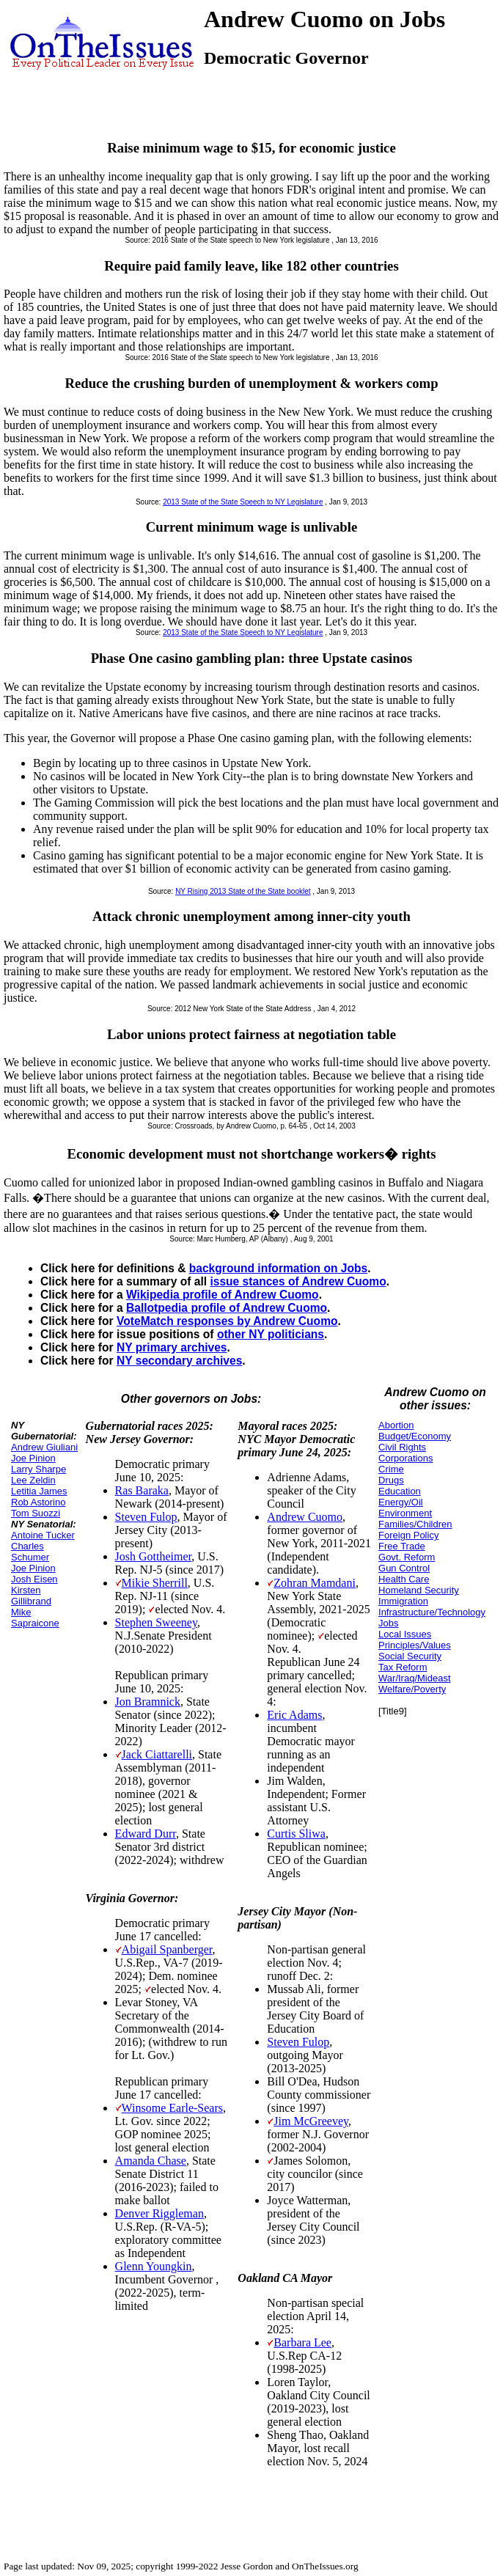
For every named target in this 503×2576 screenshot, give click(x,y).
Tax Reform (402, 1667)
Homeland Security (418, 1590)
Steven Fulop (146, 1517)
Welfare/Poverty (412, 1689)
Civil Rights (402, 1447)
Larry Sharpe (38, 1469)
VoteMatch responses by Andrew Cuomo (227, 1321)
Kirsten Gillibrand (31, 1596)
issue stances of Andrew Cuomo (298, 1281)
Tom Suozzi (35, 1513)
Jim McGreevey (310, 2121)
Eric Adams (294, 1715)
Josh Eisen (34, 1579)
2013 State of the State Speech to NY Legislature (243, 502)
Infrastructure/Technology (431, 1612)
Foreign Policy (408, 1535)
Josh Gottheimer (153, 1556)
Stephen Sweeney (156, 1622)
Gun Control (404, 1568)
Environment (405, 1513)
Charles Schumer (30, 1552)
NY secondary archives (179, 1360)
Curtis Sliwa (296, 1833)
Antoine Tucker (43, 1535)
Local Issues (404, 1634)
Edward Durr (145, 1833)
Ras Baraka (142, 1490)
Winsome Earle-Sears (172, 2108)
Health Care (403, 1579)
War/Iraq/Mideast (414, 1678)
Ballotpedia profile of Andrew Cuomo (226, 1308)
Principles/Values (414, 1645)
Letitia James (39, 1491)
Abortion (396, 1425)
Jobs (388, 1623)
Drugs (391, 1480)
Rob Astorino (38, 1502)
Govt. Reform (406, 1557)
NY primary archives (172, 1347)
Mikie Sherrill (155, 1583)
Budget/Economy (414, 1436)
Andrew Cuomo (304, 1517)
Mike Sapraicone (35, 1618)
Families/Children (415, 1524)
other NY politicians (270, 1334)
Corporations (405, 1458)
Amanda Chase (150, 2160)
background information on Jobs (278, 1268)
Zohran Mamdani (314, 1583)
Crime (391, 1469)
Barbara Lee (302, 2342)
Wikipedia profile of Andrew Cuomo (222, 1294)
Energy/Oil (400, 1502)
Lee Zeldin (33, 1480)
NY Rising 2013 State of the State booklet (242, 891)
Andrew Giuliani (44, 1447)
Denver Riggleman (159, 2213)
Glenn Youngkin (153, 2266)
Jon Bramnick (147, 1701)
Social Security (409, 1656)
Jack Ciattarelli (157, 1754)
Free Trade (401, 1546)
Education (399, 1491)
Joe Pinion (33, 1458)
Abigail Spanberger (167, 1949)
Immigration (403, 1601)
